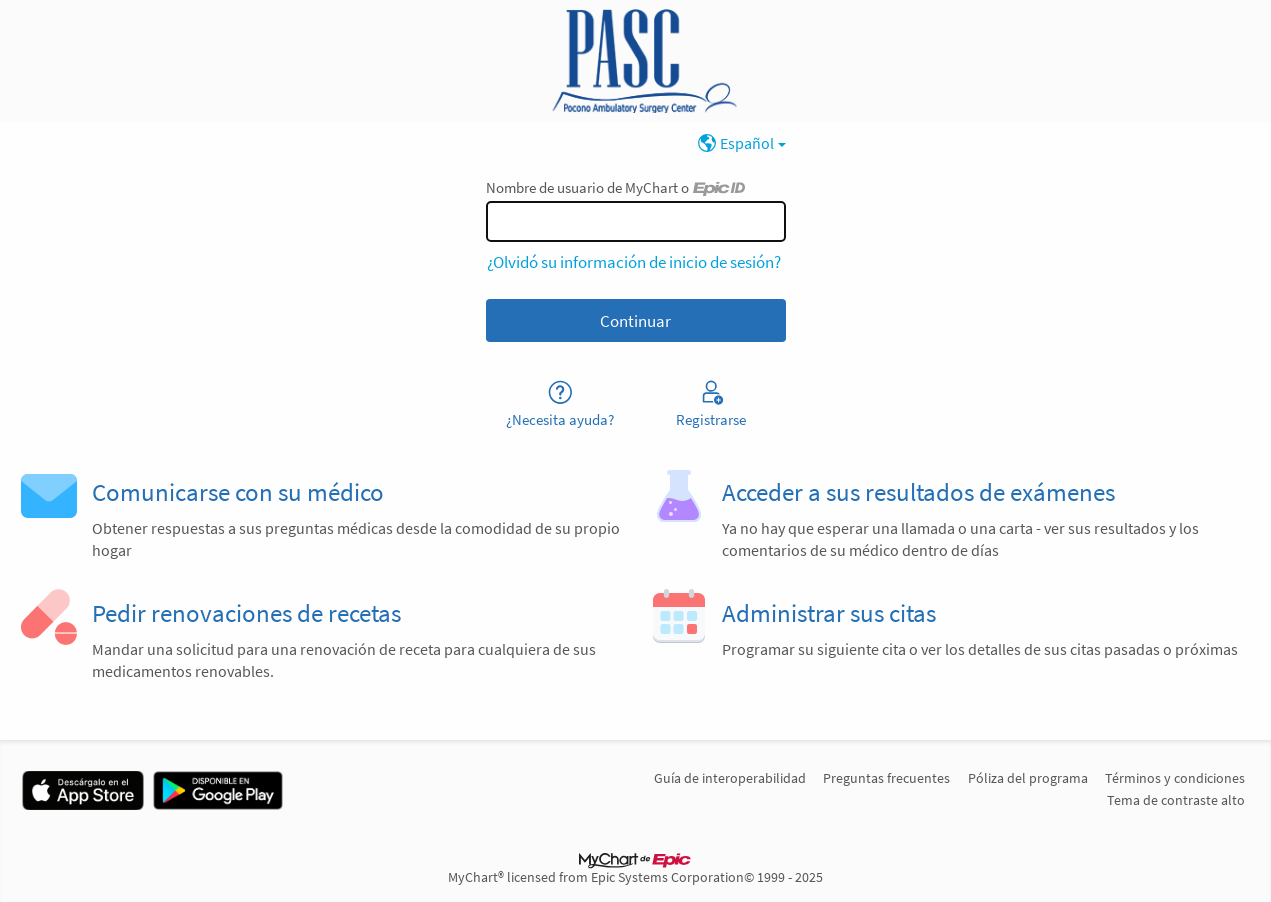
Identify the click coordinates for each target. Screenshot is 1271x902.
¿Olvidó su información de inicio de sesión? (634, 262)
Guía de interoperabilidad (730, 778)
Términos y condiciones (1175, 778)
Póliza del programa (1028, 778)
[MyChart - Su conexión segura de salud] (635, 61)
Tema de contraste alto (1176, 800)
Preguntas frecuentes (886, 778)
